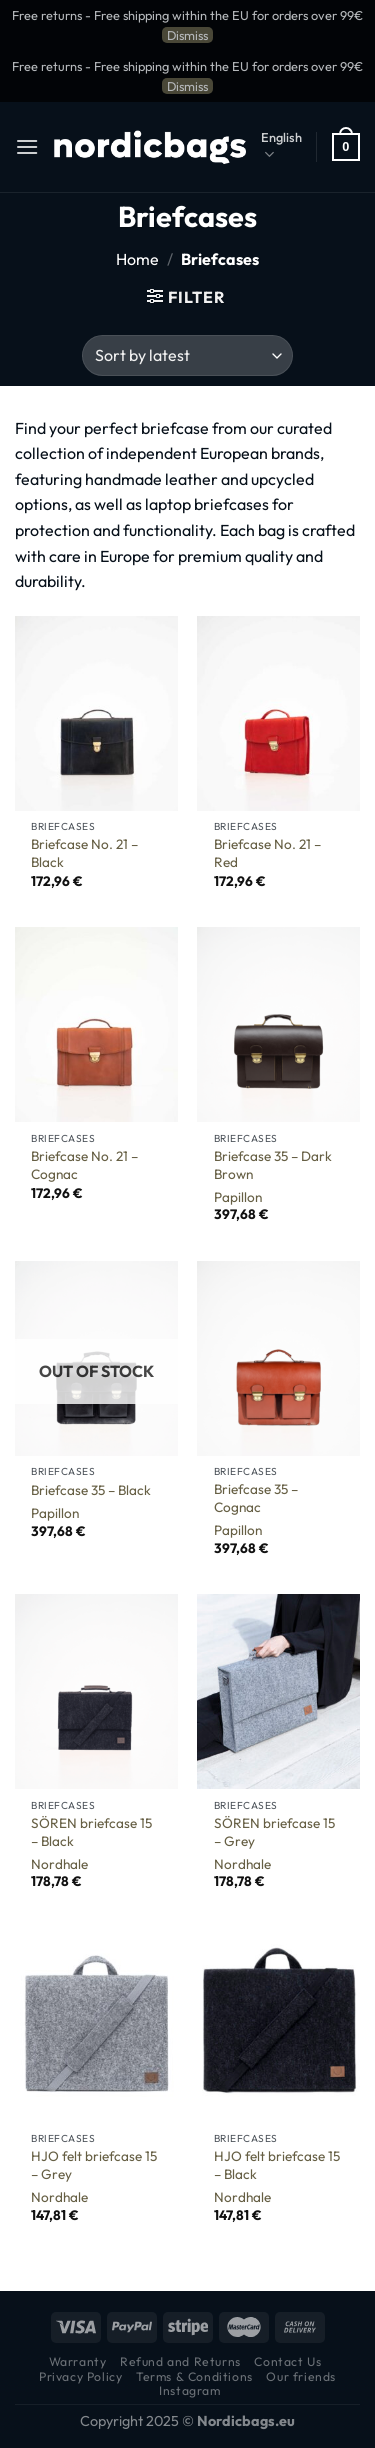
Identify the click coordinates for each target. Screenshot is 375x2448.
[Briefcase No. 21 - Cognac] (96, 1024)
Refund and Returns (180, 2361)
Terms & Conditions (194, 2376)
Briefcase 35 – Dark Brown (273, 1165)
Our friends (301, 2376)
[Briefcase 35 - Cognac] (278, 1358)
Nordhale (59, 1864)
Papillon (238, 1197)
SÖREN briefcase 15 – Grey (274, 1832)
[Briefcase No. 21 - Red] (278, 713)
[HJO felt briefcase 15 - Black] (278, 2025)
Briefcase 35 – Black (91, 1490)
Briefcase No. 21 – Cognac (84, 1165)
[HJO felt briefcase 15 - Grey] (96, 2025)
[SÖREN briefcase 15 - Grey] (278, 1691)
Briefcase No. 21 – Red (267, 853)
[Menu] (27, 146)
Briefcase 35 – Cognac (256, 1498)
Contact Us (287, 2361)
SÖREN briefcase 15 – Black (91, 1832)
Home (137, 259)
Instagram (190, 2390)
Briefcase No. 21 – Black (84, 853)
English (281, 146)
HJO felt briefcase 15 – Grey (94, 2165)
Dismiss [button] (187, 35)
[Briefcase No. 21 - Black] (96, 713)
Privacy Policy (81, 2376)
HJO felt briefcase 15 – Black (277, 2165)
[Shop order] (187, 355)
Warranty (78, 2361)
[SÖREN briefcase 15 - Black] (96, 1691)
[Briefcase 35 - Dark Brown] (278, 1024)
